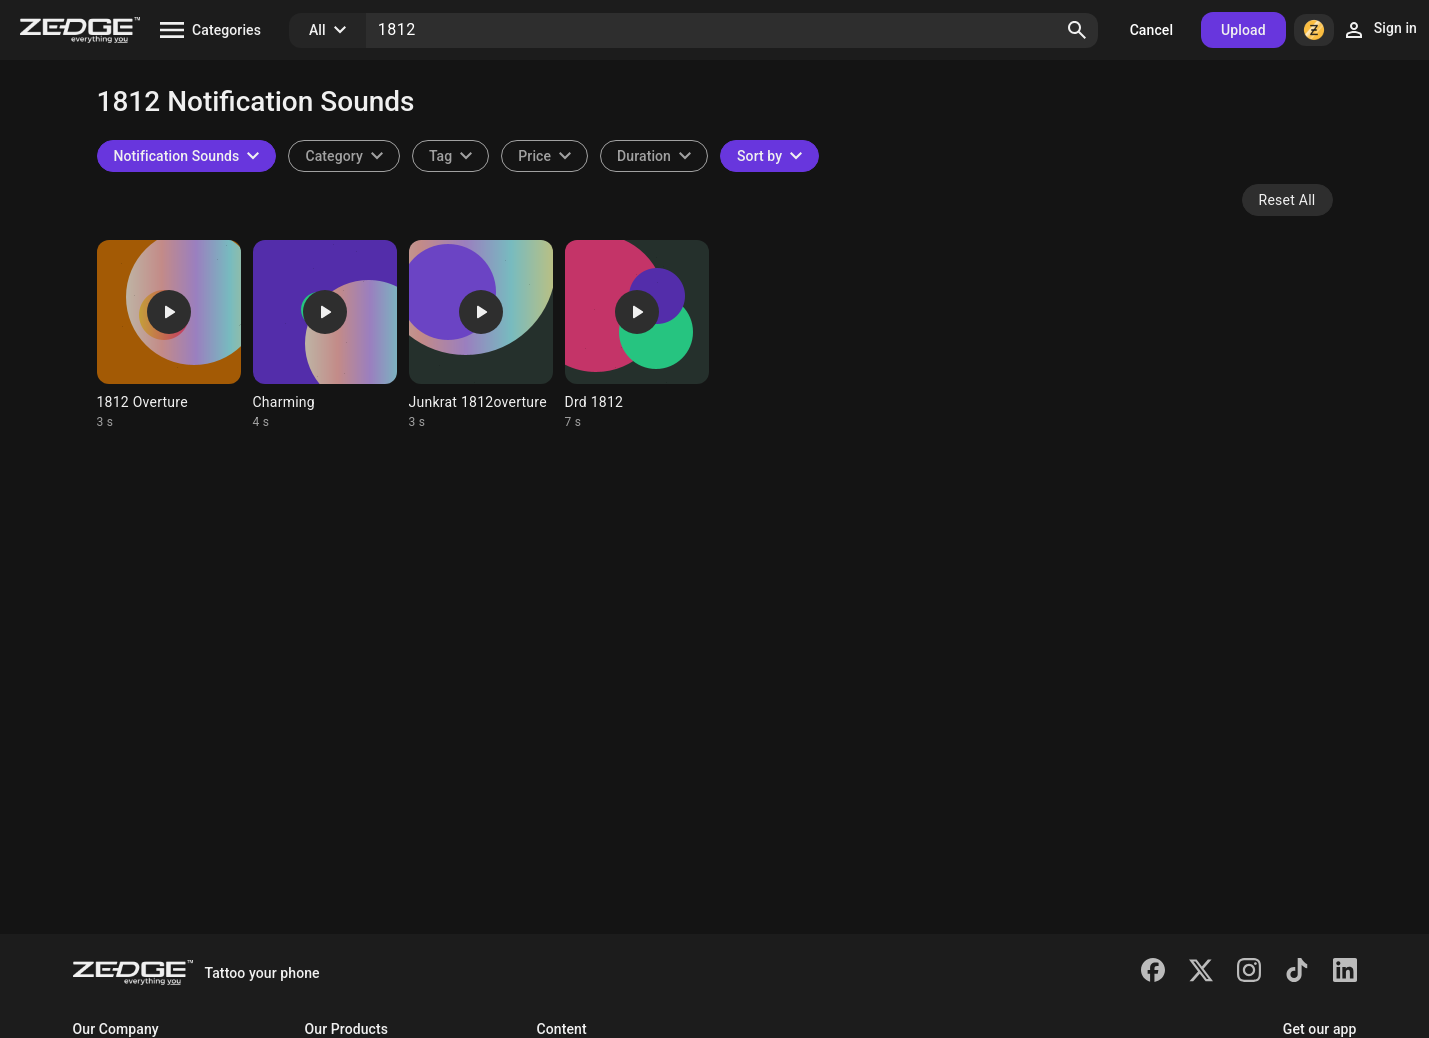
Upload (1243, 30)
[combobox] (450, 156)
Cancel (1151, 30)
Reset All (1287, 200)
